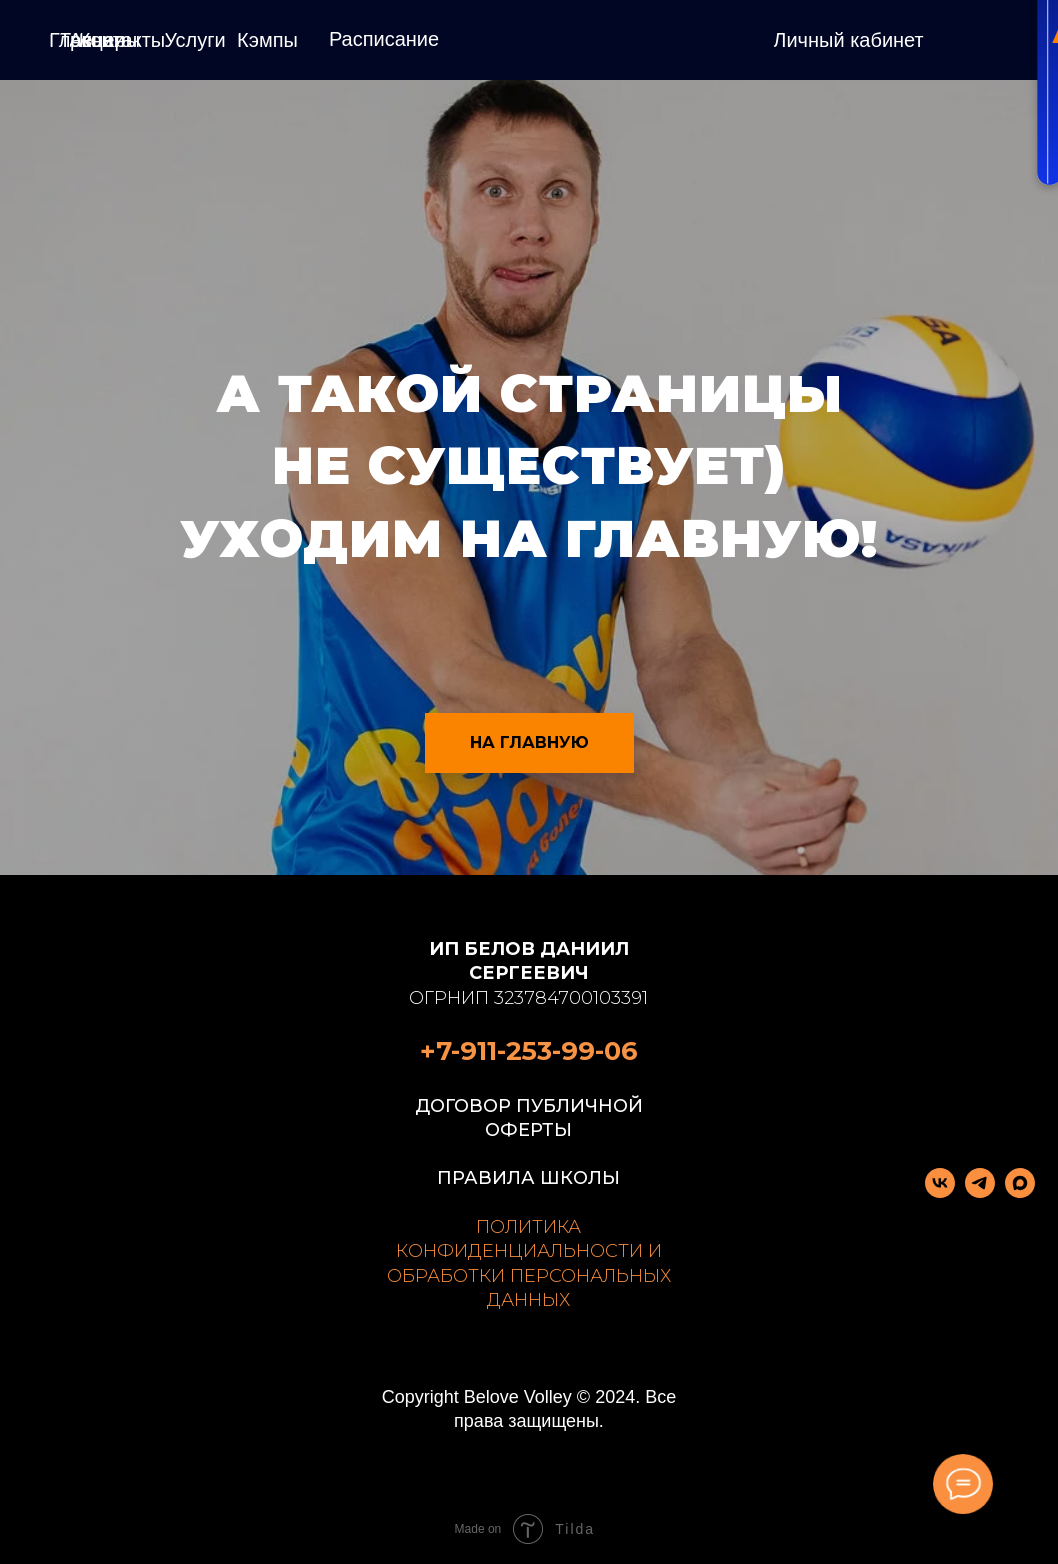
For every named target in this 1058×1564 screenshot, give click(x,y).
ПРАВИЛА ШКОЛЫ (528, 1178)
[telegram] (980, 1192)
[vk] (940, 1192)
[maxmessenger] (1020, 1192)
